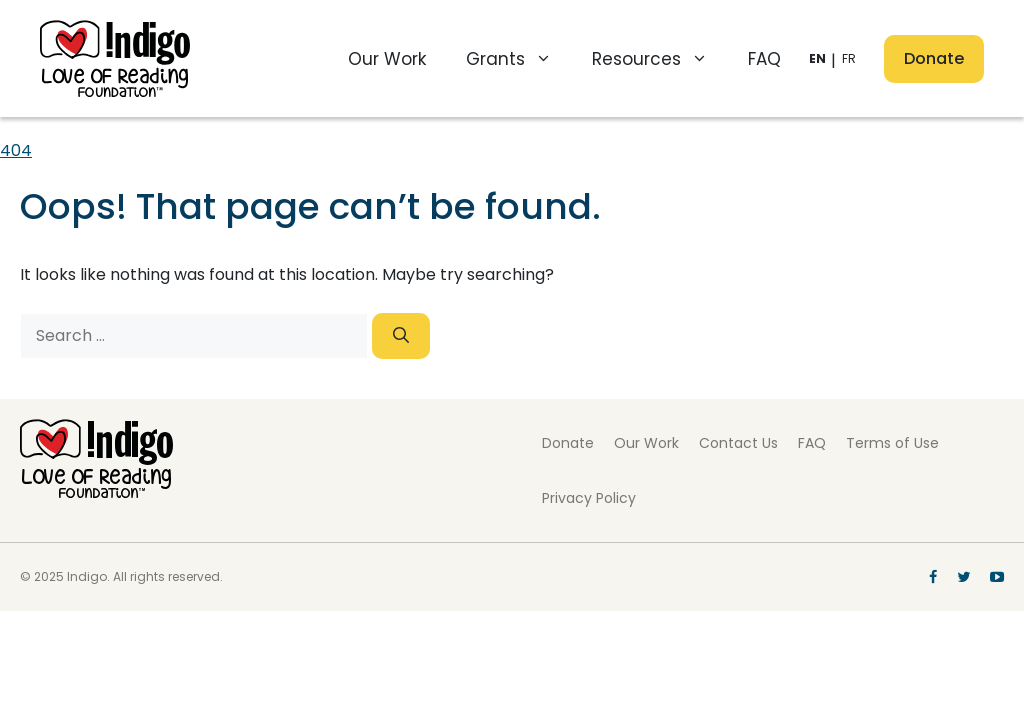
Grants (519, 59)
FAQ (764, 59)
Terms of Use (892, 443)
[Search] (401, 336)
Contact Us (738, 443)
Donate (934, 58)
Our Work (387, 59)
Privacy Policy (589, 498)
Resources (660, 59)
